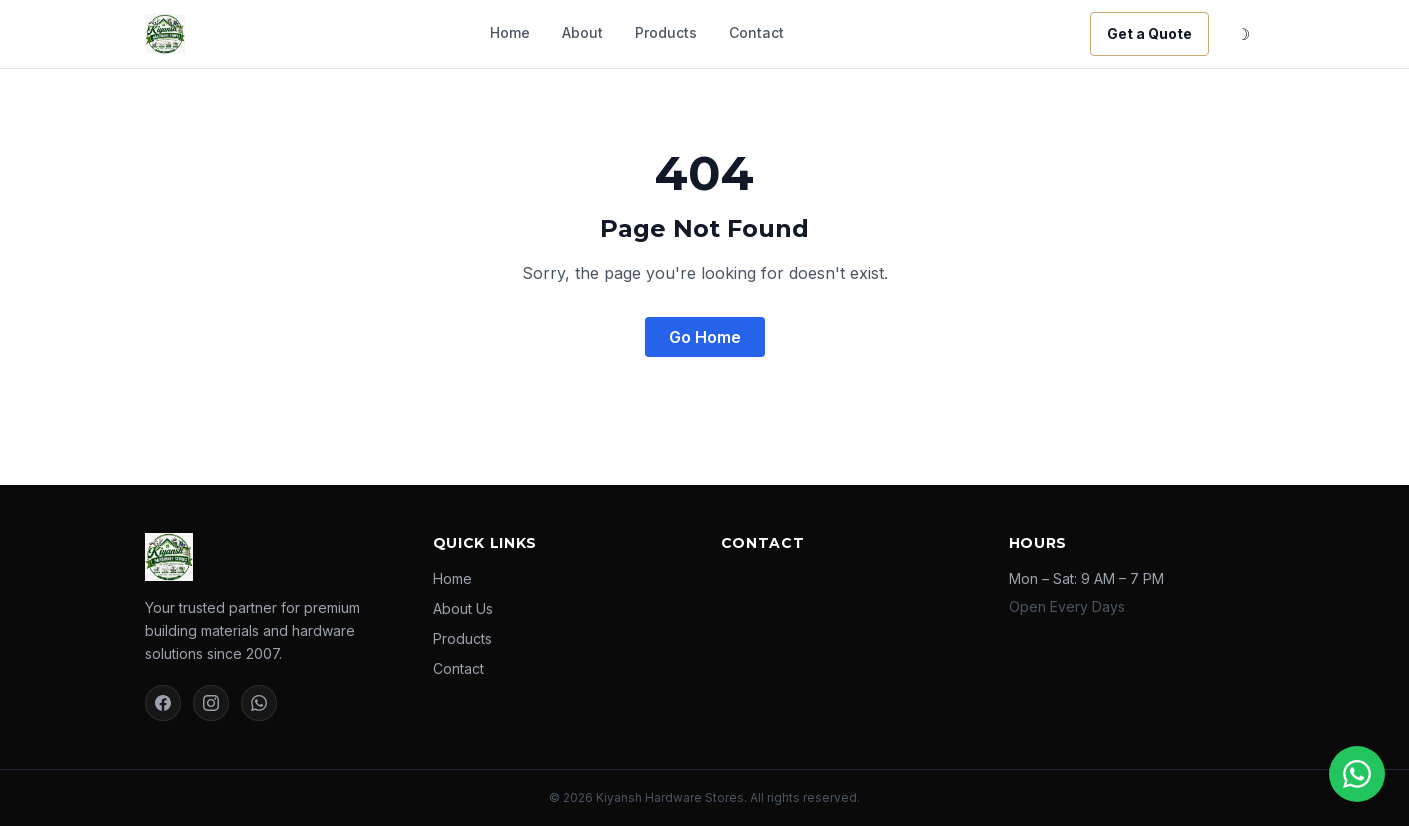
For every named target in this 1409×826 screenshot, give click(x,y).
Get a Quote (1149, 33)
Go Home (705, 337)
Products (666, 32)
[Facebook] (163, 703)
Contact (756, 32)
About (582, 32)
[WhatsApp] (259, 703)
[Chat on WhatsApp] (1357, 774)
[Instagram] (211, 703)
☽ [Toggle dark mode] (1243, 34)
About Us (463, 608)
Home (510, 32)
